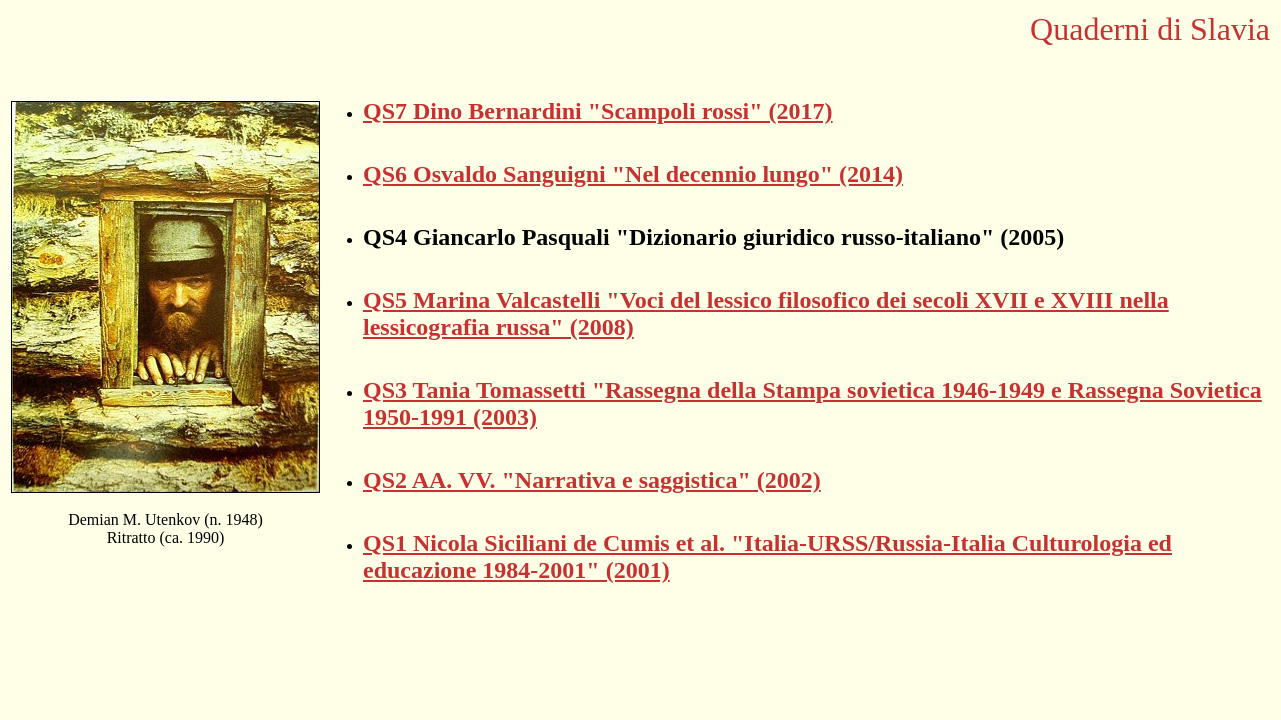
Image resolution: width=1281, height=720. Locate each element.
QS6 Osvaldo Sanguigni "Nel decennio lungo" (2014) (633, 174)
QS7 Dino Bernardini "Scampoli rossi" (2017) (598, 111)
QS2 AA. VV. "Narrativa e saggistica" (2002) (592, 480)
